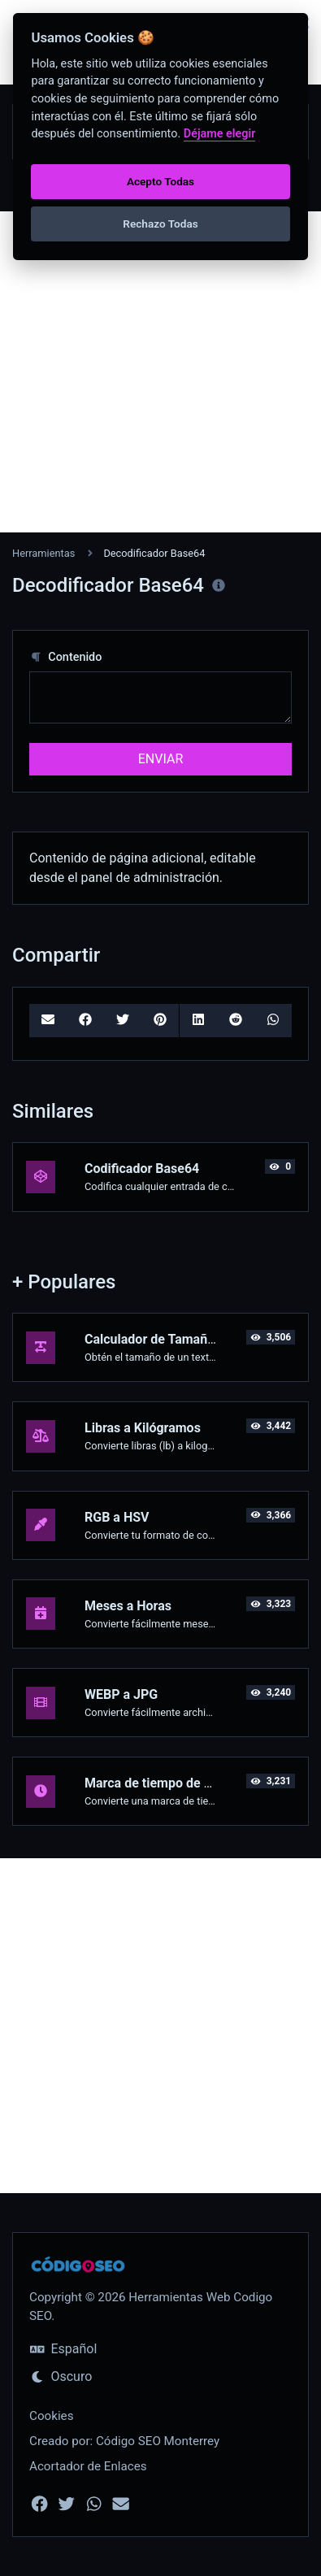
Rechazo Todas (160, 223)
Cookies (51, 2416)
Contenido (65, 657)
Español (63, 2349)
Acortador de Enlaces (88, 2466)
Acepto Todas (160, 181)
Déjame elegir (220, 134)
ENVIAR (160, 759)
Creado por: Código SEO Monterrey (124, 2441)
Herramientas (43, 553)
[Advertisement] (160, 371)
